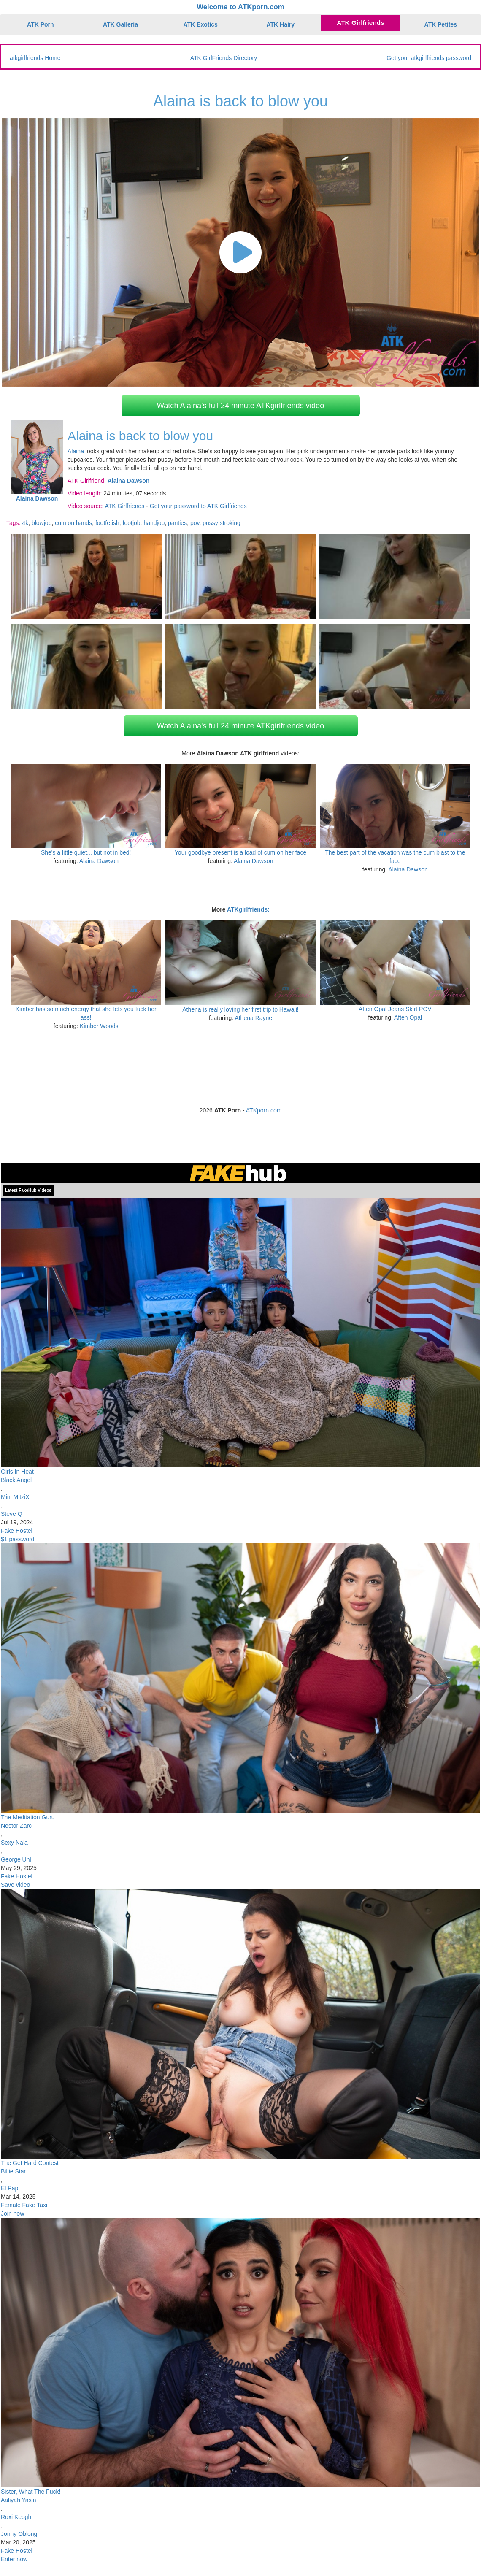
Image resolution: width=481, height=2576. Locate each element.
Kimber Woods (99, 1026)
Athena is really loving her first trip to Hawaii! (240, 1009)
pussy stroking (221, 523)
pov (195, 523)
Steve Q (11, 1513)
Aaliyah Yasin (18, 2500)
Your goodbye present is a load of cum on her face (240, 852)
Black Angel (16, 1480)
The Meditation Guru (28, 1817)
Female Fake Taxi (24, 2205)
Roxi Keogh (16, 2517)
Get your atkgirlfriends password (428, 57)
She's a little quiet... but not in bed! (86, 852)
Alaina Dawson (99, 861)
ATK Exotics (200, 24)
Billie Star (13, 2171)
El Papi (10, 2188)
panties (177, 523)
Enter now (14, 2559)
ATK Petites (440, 24)
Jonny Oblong (19, 2533)
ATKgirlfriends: (248, 909)
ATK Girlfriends (360, 22)
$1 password (17, 1539)
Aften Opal (408, 1017)
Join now (12, 2213)
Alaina (76, 451)
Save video (15, 1884)
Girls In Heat (17, 1471)
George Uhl (16, 1859)
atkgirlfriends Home (35, 57)
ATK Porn (40, 24)
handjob (154, 523)
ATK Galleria (120, 24)
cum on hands (73, 523)
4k (25, 523)
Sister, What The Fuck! (30, 2491)
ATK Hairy (281, 24)
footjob (132, 523)
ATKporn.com (264, 1110)
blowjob (41, 523)
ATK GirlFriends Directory (223, 57)
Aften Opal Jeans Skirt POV (395, 1009)
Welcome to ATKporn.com (240, 7)
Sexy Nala (14, 1842)
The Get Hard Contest (30, 2162)
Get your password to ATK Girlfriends (198, 506)
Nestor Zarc (16, 1825)
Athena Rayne (253, 1018)
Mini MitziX (15, 1497)
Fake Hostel (16, 1530)
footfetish (107, 523)
